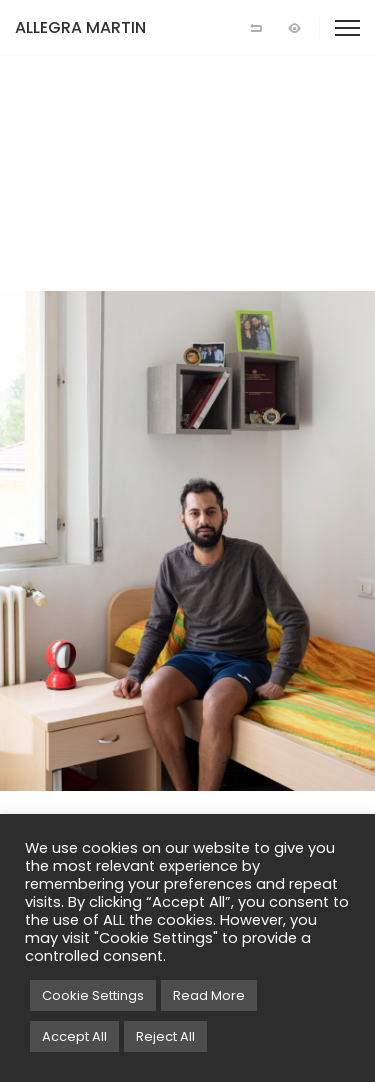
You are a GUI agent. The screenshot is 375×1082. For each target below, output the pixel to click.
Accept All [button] (74, 1036)
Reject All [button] (165, 1036)
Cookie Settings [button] (93, 995)
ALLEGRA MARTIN (80, 27)
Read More (209, 995)
